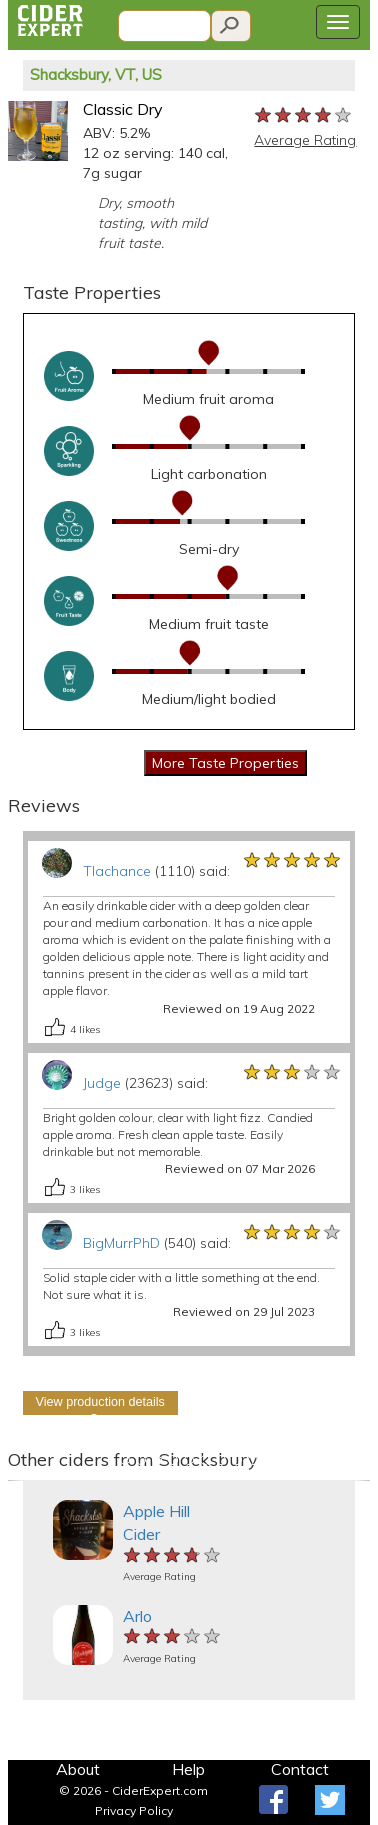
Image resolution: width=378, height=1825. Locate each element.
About (78, 1769)
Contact (300, 1769)
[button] (17, 1480)
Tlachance (117, 871)
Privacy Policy (134, 1810)
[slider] (304, 116)
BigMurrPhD (121, 1243)
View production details (100, 1402)
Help (188, 1769)
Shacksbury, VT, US (96, 74)
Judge (102, 1083)
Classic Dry (123, 109)
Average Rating (305, 140)
